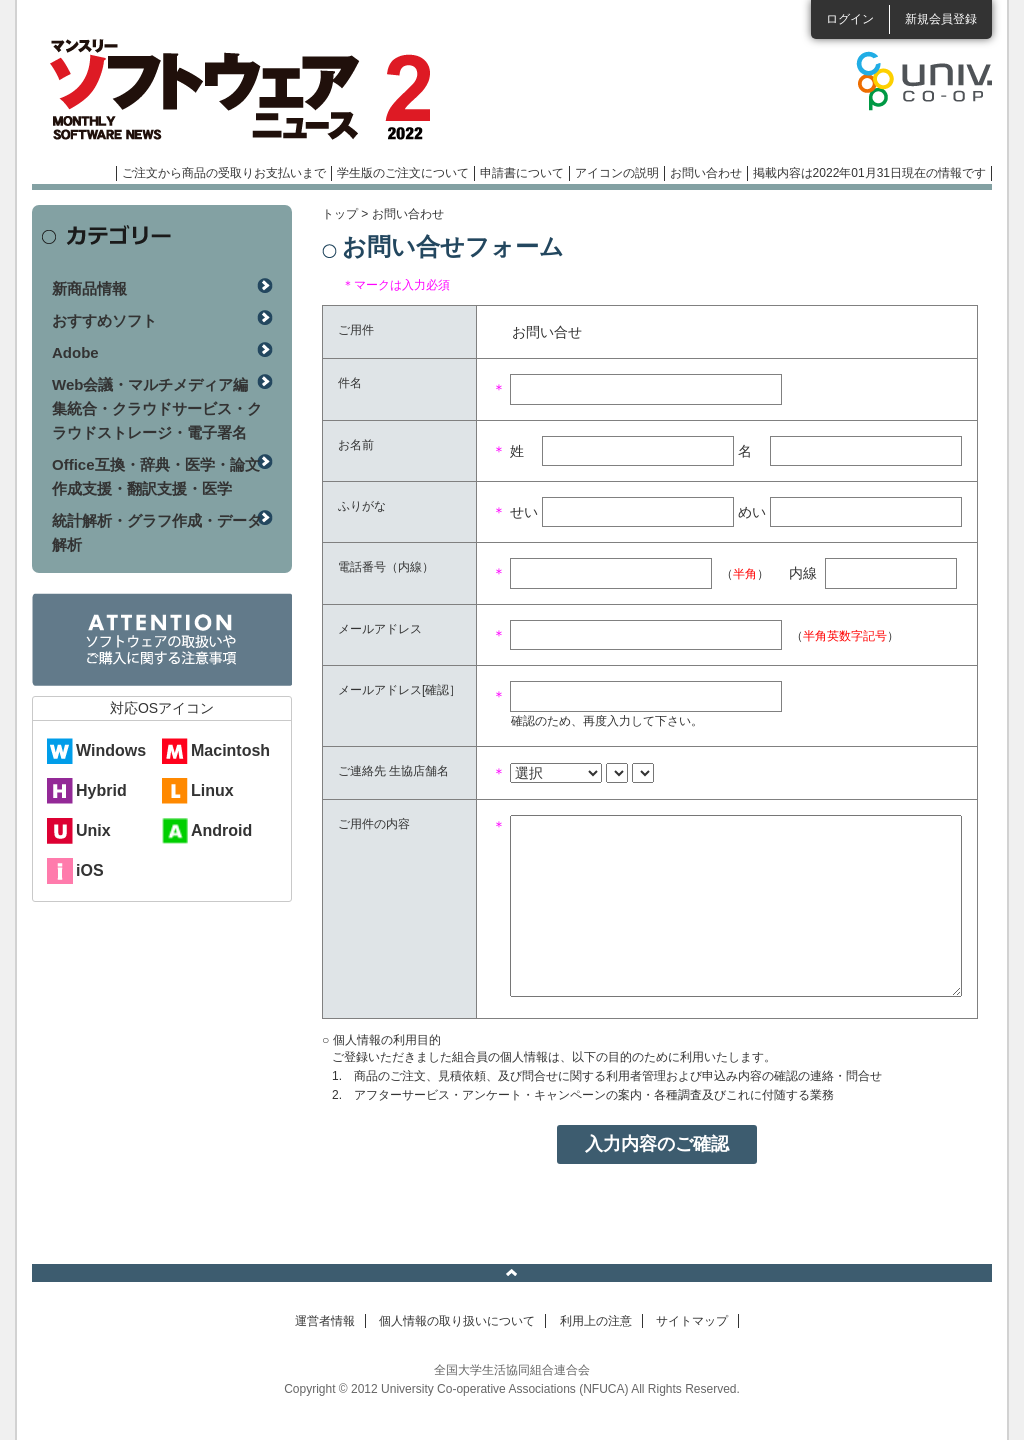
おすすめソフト (104, 320)
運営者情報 (325, 1321)
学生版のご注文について (403, 173)
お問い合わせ (706, 173)
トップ (340, 214)
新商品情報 (89, 288)
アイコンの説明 (617, 173)
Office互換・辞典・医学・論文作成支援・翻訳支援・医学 (156, 476)
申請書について (522, 173)
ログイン (850, 19)
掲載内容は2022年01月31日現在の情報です (869, 173)
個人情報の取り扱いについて (457, 1321)
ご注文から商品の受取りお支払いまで (224, 173)
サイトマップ (692, 1321)
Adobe (75, 352)
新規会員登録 (941, 19)
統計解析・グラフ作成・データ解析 (157, 532)
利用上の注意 (596, 1321)
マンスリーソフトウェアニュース (244, 90)
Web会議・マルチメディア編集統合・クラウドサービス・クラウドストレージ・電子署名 (157, 408)
